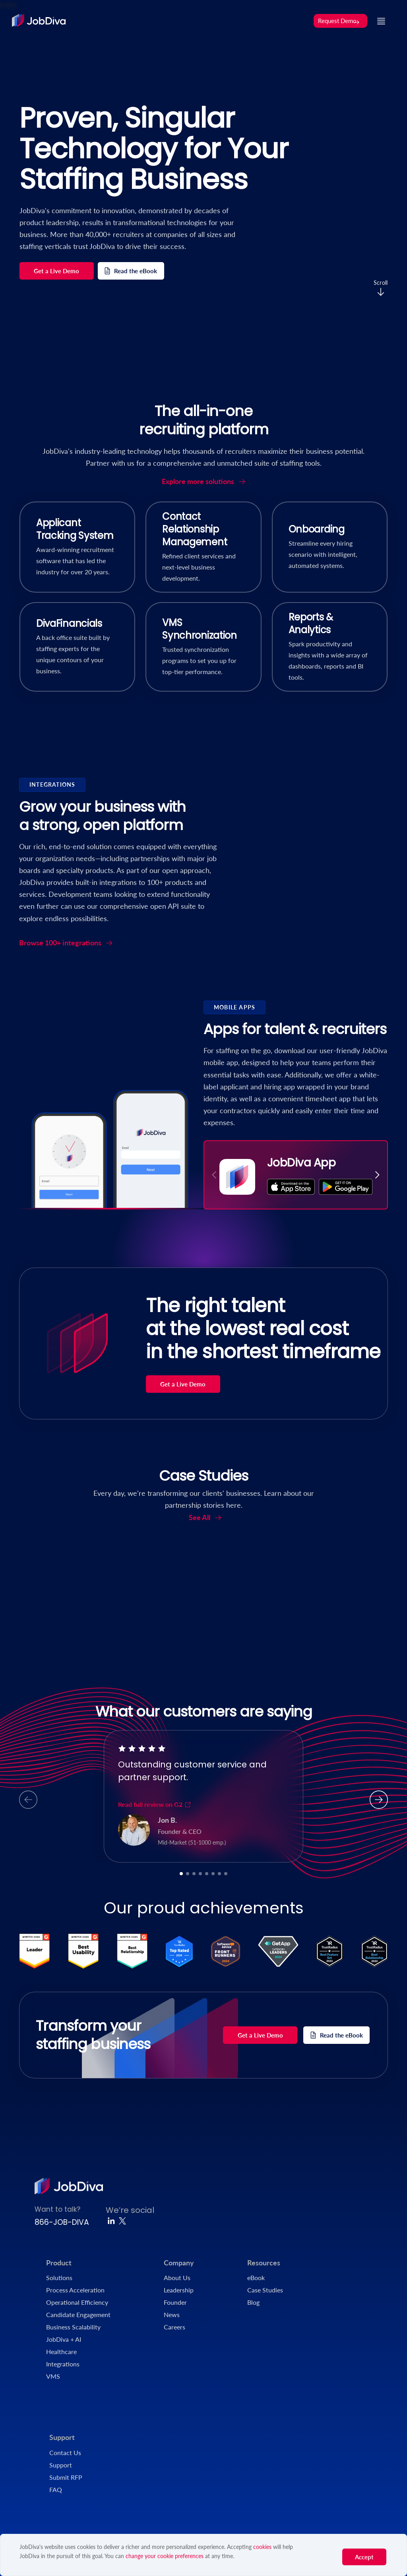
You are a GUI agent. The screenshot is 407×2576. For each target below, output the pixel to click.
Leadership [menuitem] (179, 2290)
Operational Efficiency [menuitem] (77, 2302)
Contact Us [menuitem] (65, 2452)
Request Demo (339, 21)
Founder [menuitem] (175, 2302)
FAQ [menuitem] (55, 2489)
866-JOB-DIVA (62, 2222)
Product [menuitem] (59, 2262)
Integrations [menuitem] (62, 2364)
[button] (377, 1175)
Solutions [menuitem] (59, 2277)
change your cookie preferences (165, 2556)
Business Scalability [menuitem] (73, 2327)
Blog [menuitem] (253, 2302)
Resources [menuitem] (263, 2262)
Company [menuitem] (179, 2262)
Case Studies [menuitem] (265, 2290)
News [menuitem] (172, 2314)
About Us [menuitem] (177, 2277)
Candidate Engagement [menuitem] (78, 2314)
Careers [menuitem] (174, 2327)
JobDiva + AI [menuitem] (63, 2339)
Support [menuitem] (62, 2437)
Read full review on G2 (154, 1804)
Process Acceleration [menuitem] (75, 2290)
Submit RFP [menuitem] (65, 2477)
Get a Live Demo (56, 270)
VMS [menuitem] (53, 2376)
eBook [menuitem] (256, 2277)
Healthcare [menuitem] (61, 2351)
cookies (262, 2546)
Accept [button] (364, 2556)
